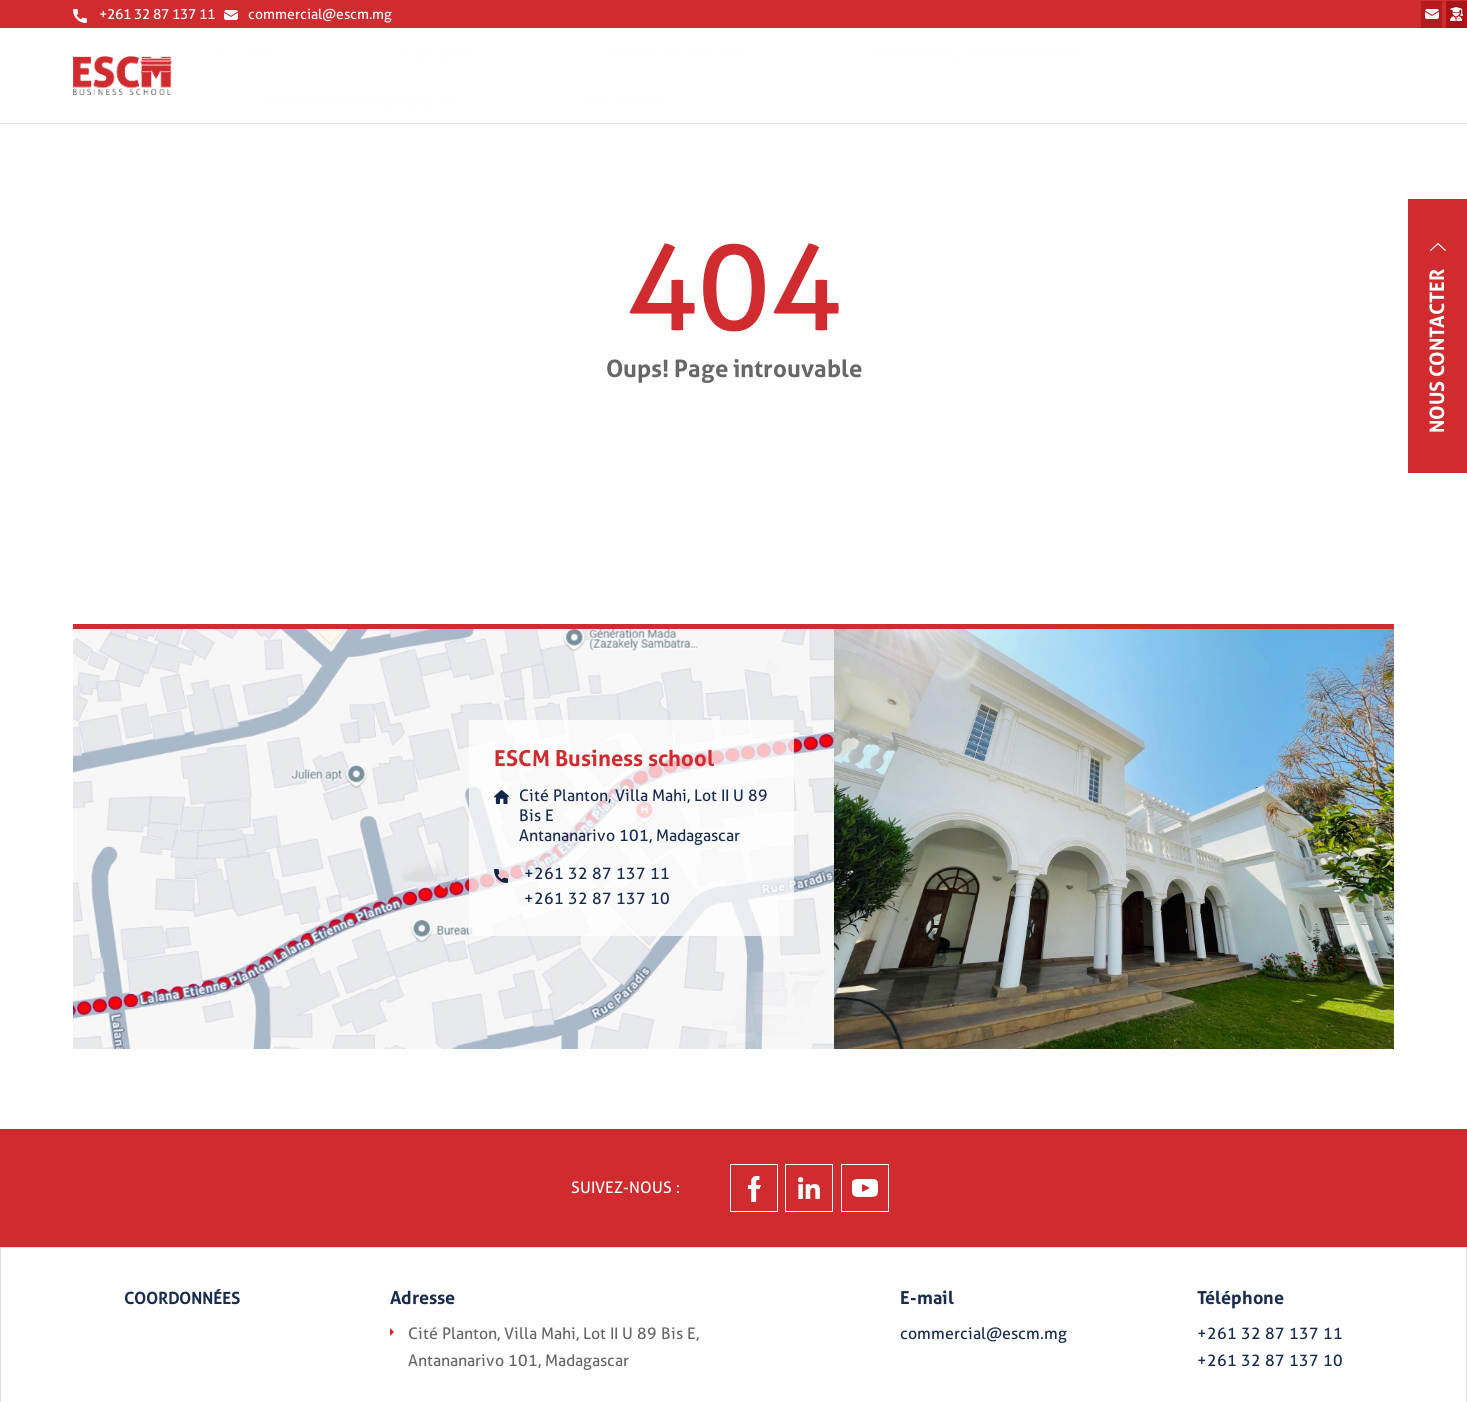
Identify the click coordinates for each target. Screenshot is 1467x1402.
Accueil (485, 88)
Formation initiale (740, 88)
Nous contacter (1437, 351)
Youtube (1033, 1199)
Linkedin (851, 1199)
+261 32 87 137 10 (597, 907)
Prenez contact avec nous (1003, 20)
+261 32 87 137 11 (157, 22)
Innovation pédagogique (1183, 88)
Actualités (1357, 88)
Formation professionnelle (950, 88)
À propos (593, 88)
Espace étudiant (1317, 20)
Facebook (663, 1199)
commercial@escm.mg (320, 22)
